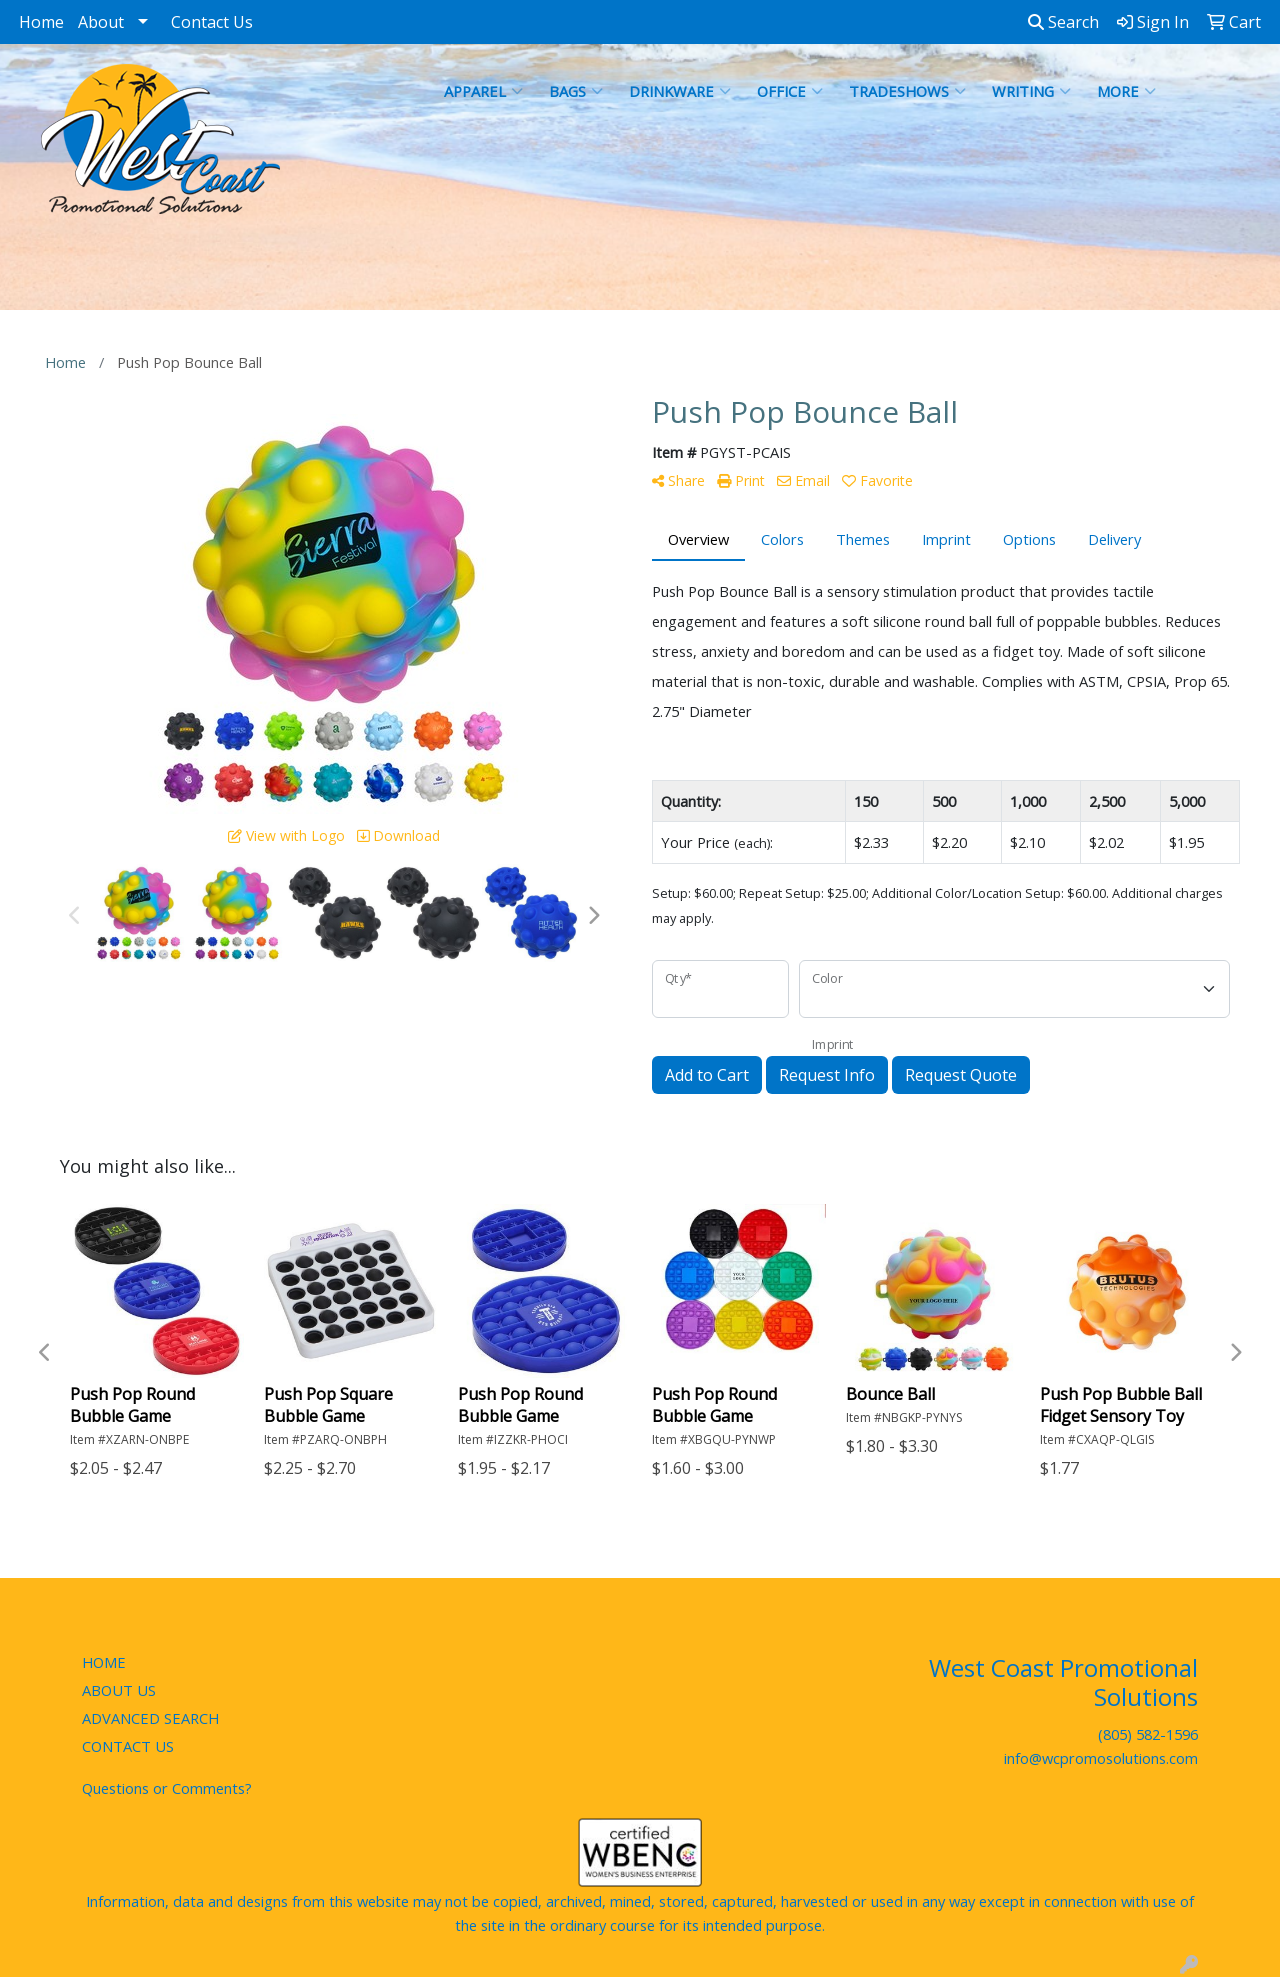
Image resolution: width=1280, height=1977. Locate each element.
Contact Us (212, 22)
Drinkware (680, 91)
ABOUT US (119, 1690)
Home (41, 22)
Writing (1031, 91)
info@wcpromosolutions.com (1101, 1758)
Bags (576, 91)
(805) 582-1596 (1148, 1734)
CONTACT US (128, 1746)
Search (1063, 22)
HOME (104, 1662)
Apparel (483, 91)
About (101, 22)
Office (790, 91)
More (1126, 91)
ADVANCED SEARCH (150, 1718)
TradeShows (907, 91)
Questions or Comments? (167, 1788)
